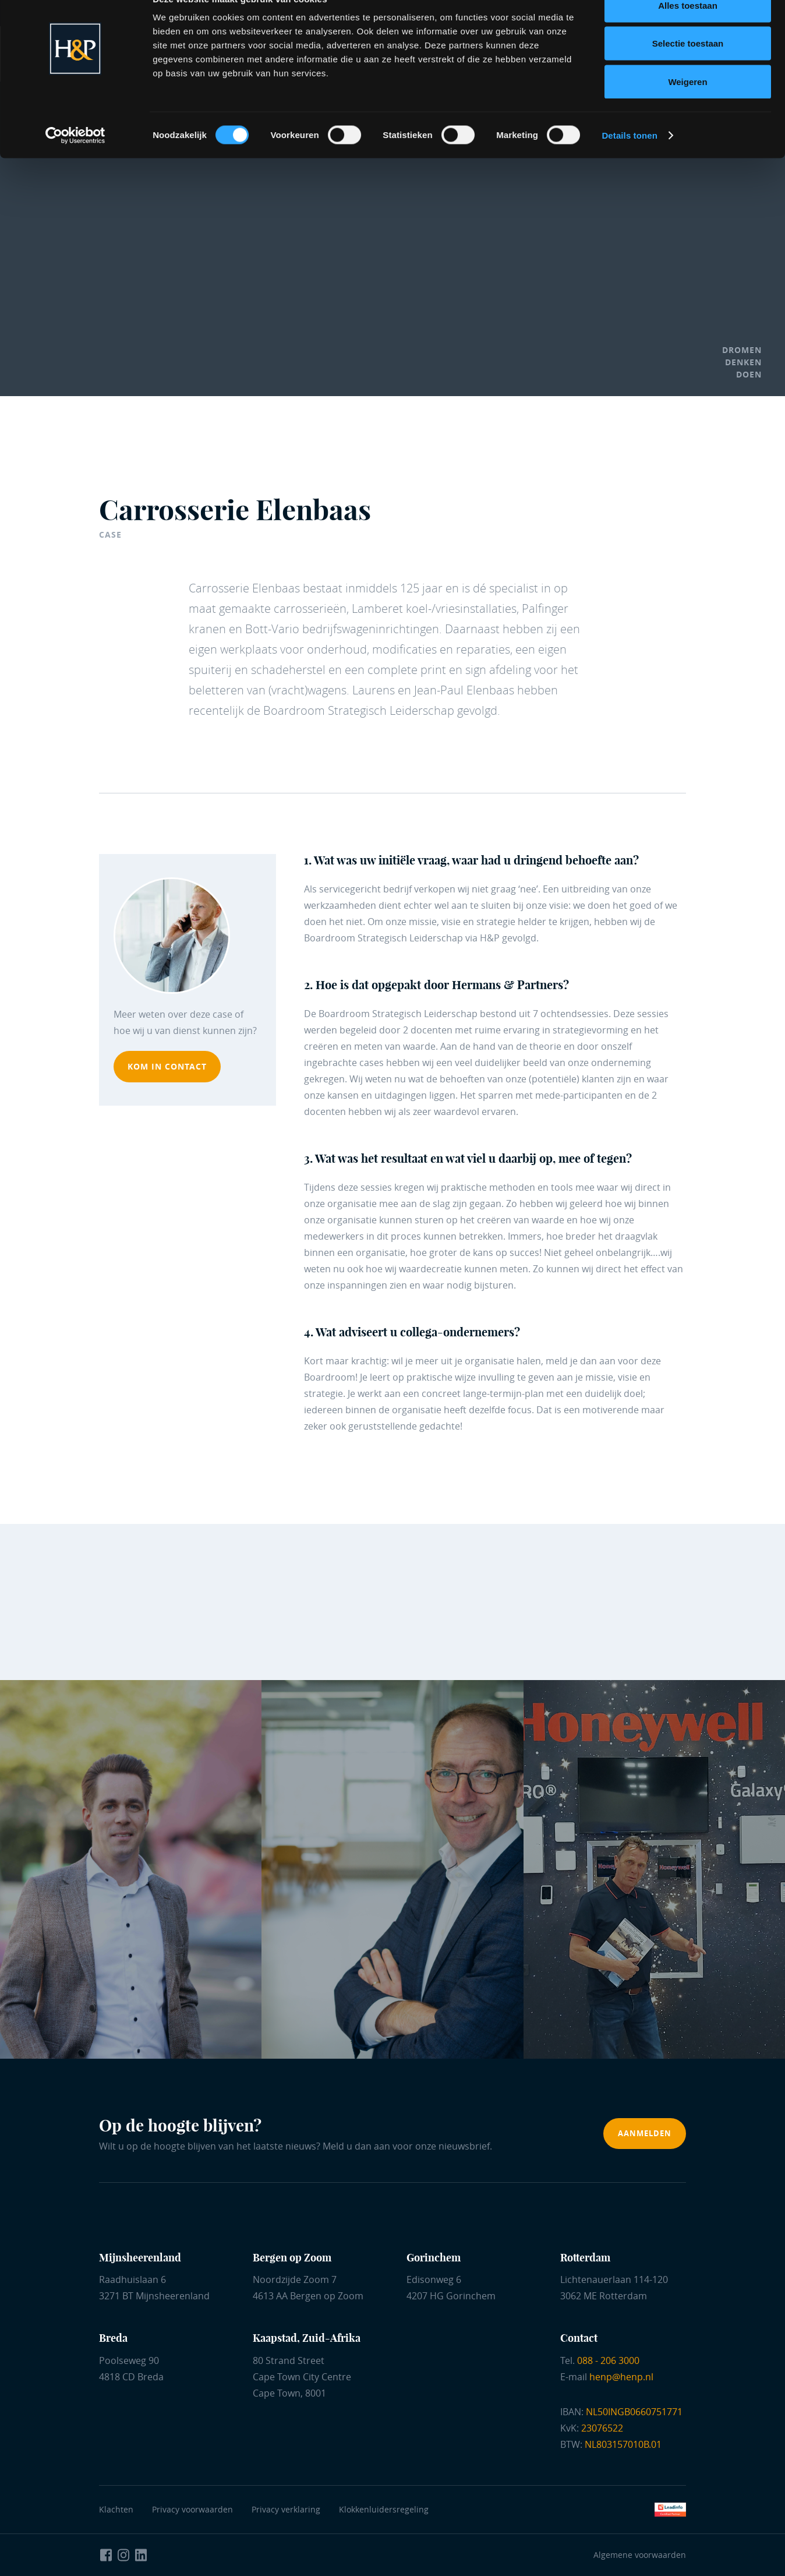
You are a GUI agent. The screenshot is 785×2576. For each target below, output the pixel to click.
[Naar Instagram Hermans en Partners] (123, 2555)
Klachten (116, 2509)
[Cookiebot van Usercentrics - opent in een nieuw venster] (75, 161)
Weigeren (687, 107)
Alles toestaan (687, 31)
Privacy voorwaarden (195, 2509)
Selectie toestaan (688, 69)
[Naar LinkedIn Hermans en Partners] (141, 2555)
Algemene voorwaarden (639, 2554)
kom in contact (167, 1066)
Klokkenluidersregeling (384, 2509)
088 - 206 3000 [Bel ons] (608, 2360)
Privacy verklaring (286, 2509)
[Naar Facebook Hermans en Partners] (106, 2555)
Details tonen (629, 160)
